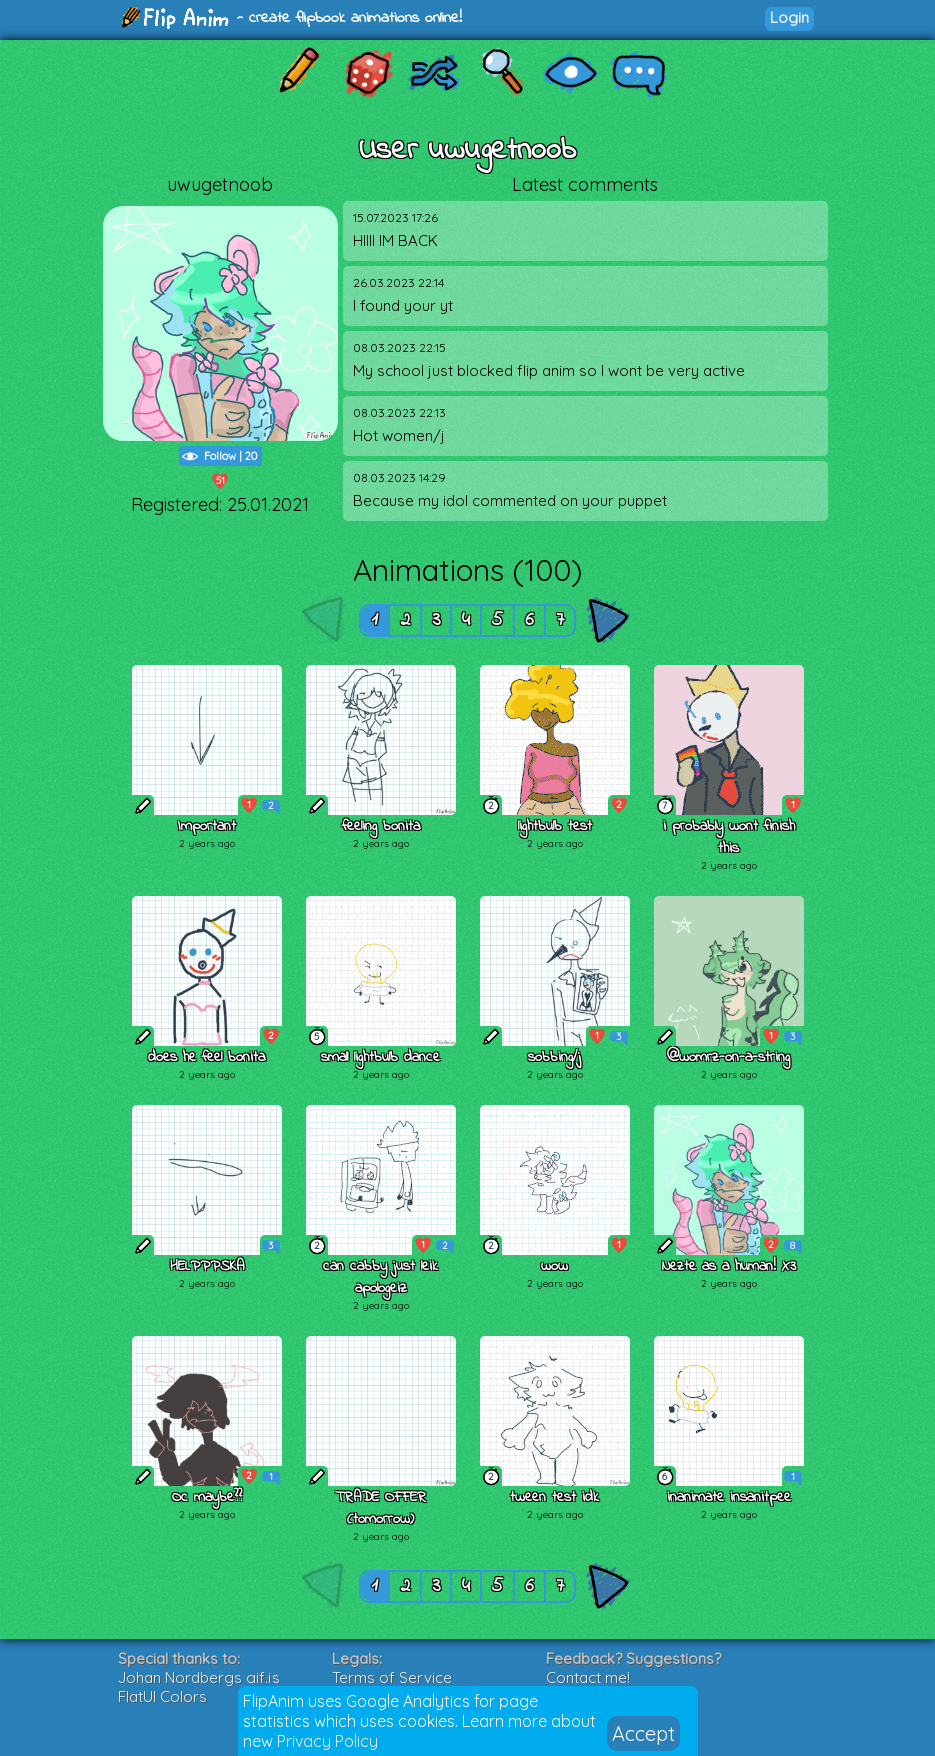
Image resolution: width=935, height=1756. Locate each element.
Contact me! (588, 1677)
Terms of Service (392, 1677)
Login (789, 17)
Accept (643, 1733)
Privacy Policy (327, 1741)
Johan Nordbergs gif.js (199, 1677)
